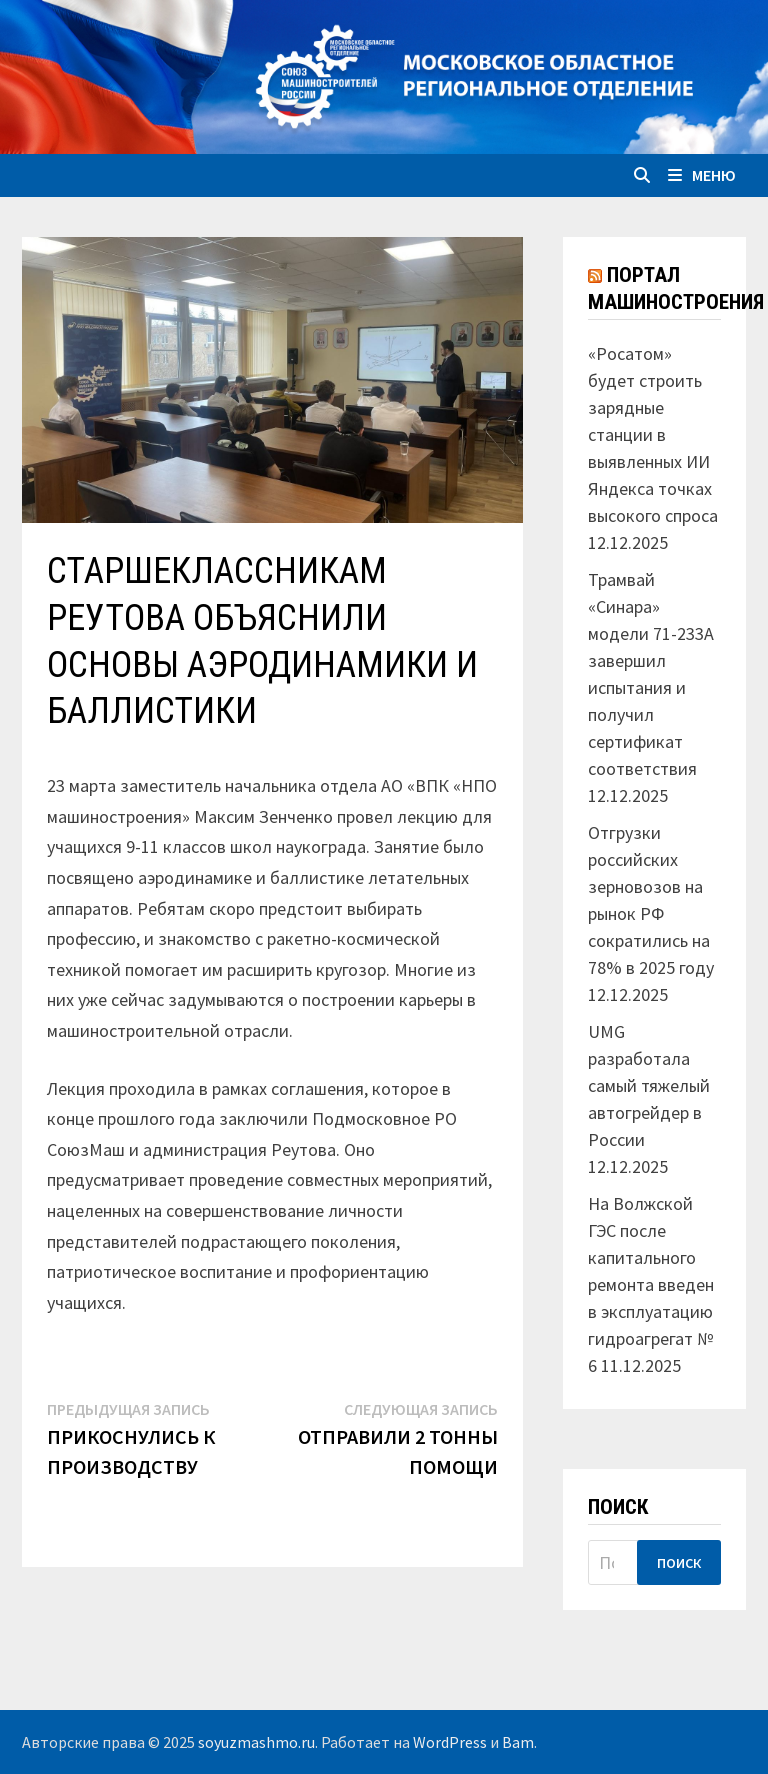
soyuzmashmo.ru (256, 1742)
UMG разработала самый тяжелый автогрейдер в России (649, 1085)
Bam (518, 1742)
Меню (702, 175)
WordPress (450, 1742)
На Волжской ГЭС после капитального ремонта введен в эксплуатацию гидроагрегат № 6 (651, 1284)
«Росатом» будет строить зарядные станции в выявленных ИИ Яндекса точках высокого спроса (653, 434)
